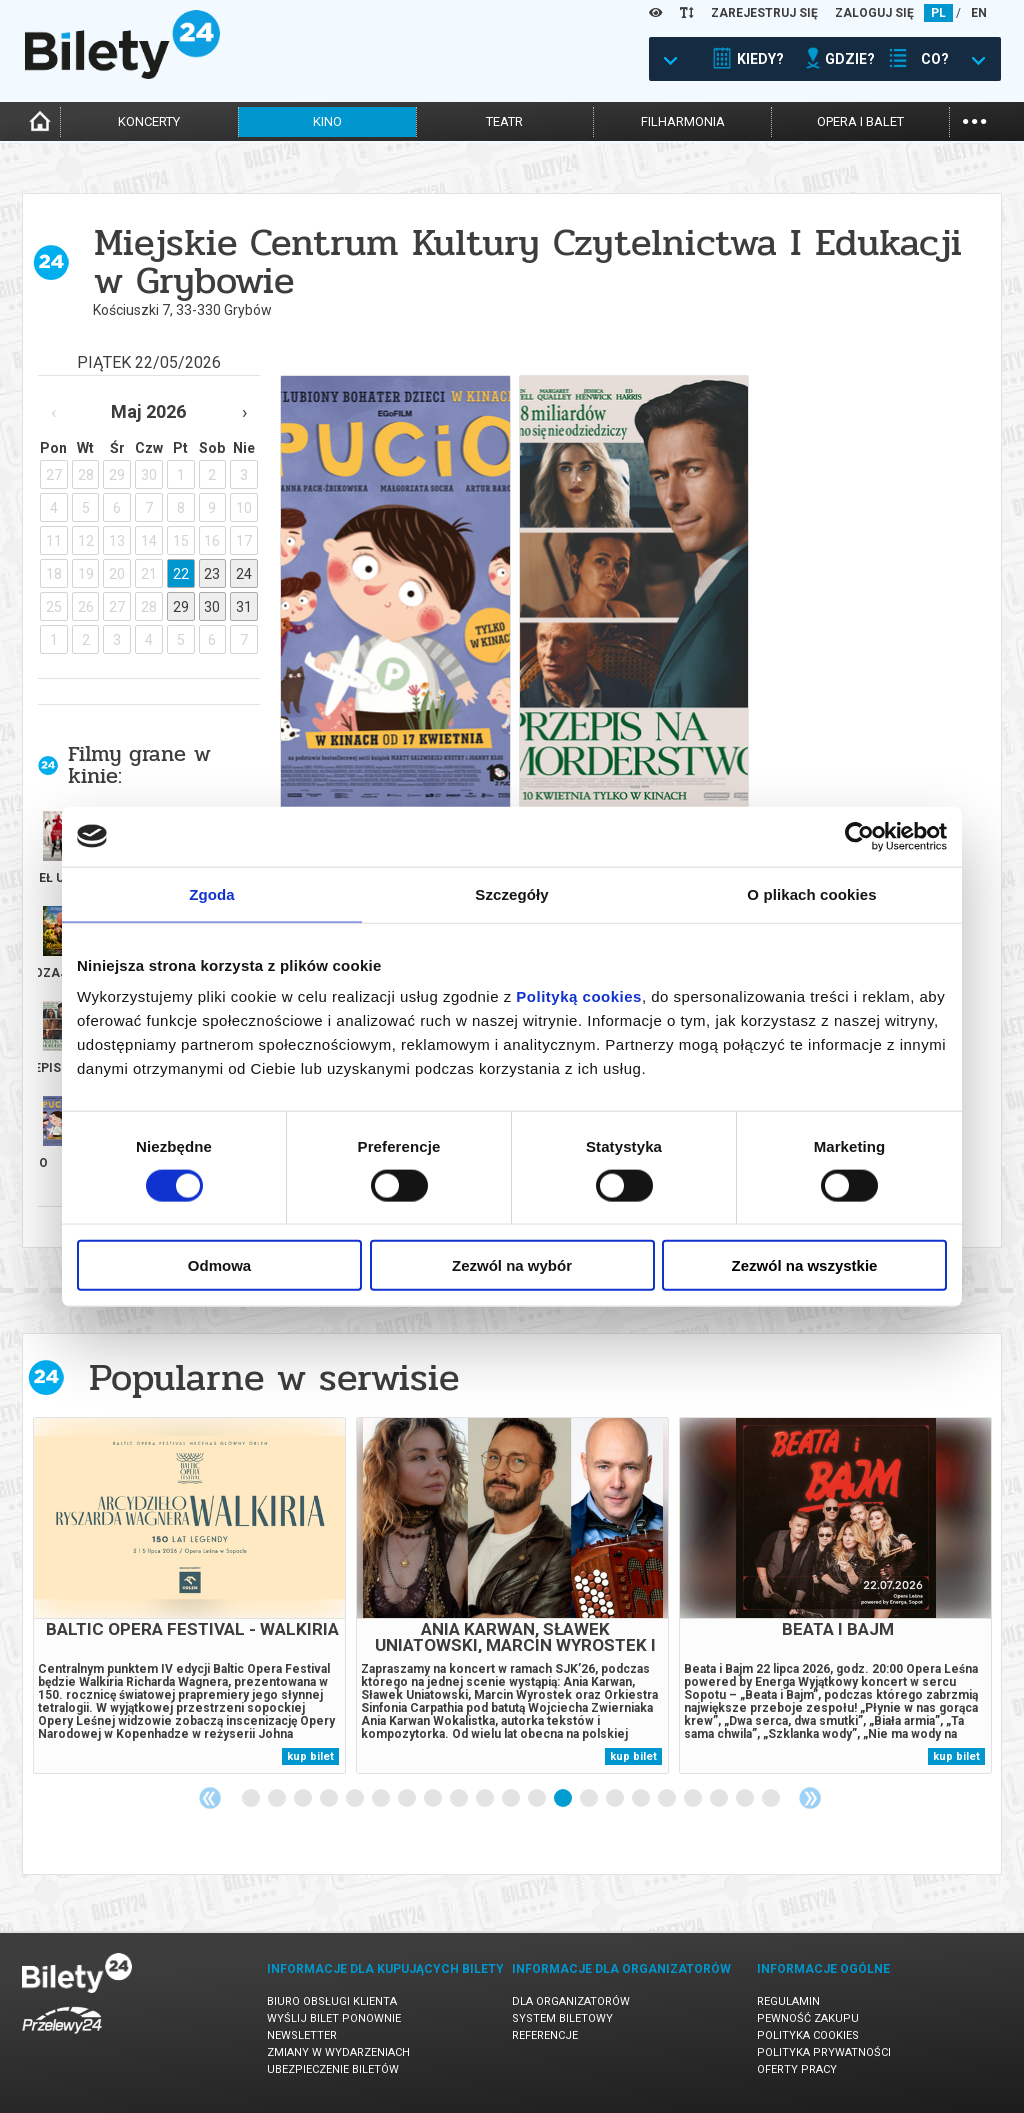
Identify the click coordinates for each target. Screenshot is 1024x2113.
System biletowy (562, 2018)
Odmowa (219, 1265)
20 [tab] (746, 1799)
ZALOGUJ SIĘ (874, 13)
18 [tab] (694, 1799)
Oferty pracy (797, 2069)
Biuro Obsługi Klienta (332, 2001)
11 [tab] (512, 1799)
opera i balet (860, 121)
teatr (504, 121)
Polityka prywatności (824, 2052)
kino (327, 121)
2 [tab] (278, 1799)
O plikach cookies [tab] (811, 893)
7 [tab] (408, 1799)
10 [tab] (486, 1799)
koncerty (149, 121)
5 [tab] (356, 1799)
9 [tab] (460, 1799)
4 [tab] (330, 1799)
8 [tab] (434, 1799)
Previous (210, 1798)
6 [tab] (382, 1799)
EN (979, 13)
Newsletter (302, 2035)
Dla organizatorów (571, 2001)
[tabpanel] (189, 1595)
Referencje (545, 2035)
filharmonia (683, 121)
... (974, 119)
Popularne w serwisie (274, 1377)
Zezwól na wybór (512, 1265)
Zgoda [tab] (212, 893)
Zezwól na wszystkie (805, 1265)
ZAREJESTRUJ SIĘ (764, 13)
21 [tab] (772, 1799)
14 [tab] (590, 1799)
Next (810, 1798)
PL (938, 13)
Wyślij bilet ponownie (334, 2018)
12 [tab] (538, 1799)
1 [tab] (252, 1799)
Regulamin (788, 2001)
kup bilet (310, 1756)
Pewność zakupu (808, 2018)
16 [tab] (642, 1799)
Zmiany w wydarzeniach (338, 2052)
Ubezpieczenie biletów (333, 2069)
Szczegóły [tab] (511, 893)
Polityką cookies (579, 996)
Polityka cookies (808, 2035)
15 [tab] (616, 1799)
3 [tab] (304, 1799)
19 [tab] (720, 1799)
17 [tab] (668, 1799)
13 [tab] (564, 1799)
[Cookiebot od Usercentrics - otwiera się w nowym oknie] (859, 836)
